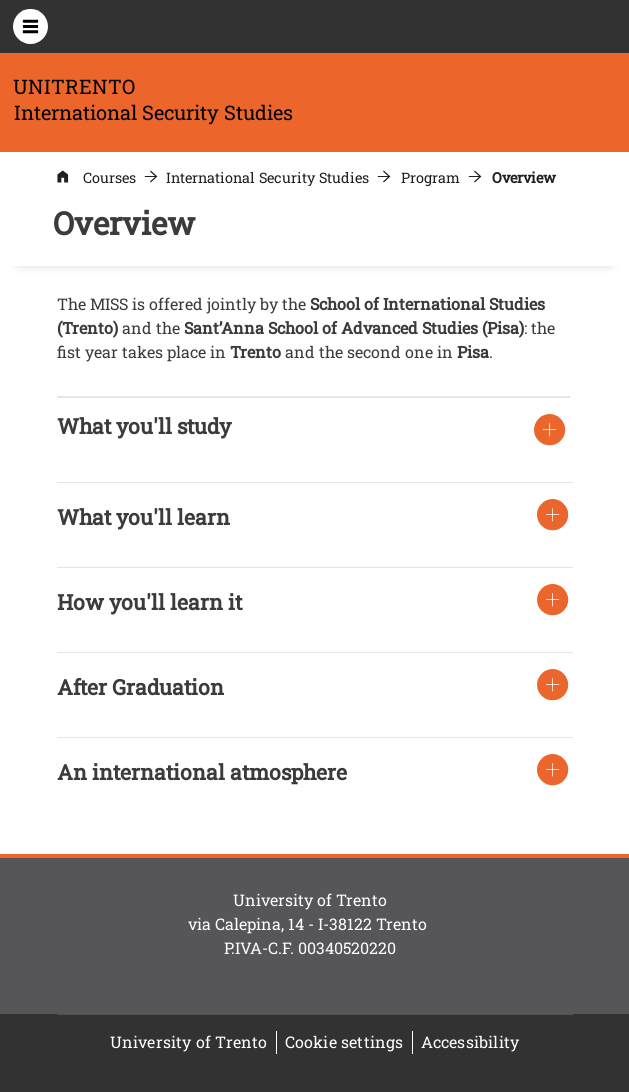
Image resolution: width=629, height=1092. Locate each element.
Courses (109, 177)
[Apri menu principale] (30, 26)
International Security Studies (267, 177)
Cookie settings (344, 1041)
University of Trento (189, 1041)
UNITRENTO (74, 86)
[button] (144, 426)
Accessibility (470, 1041)
